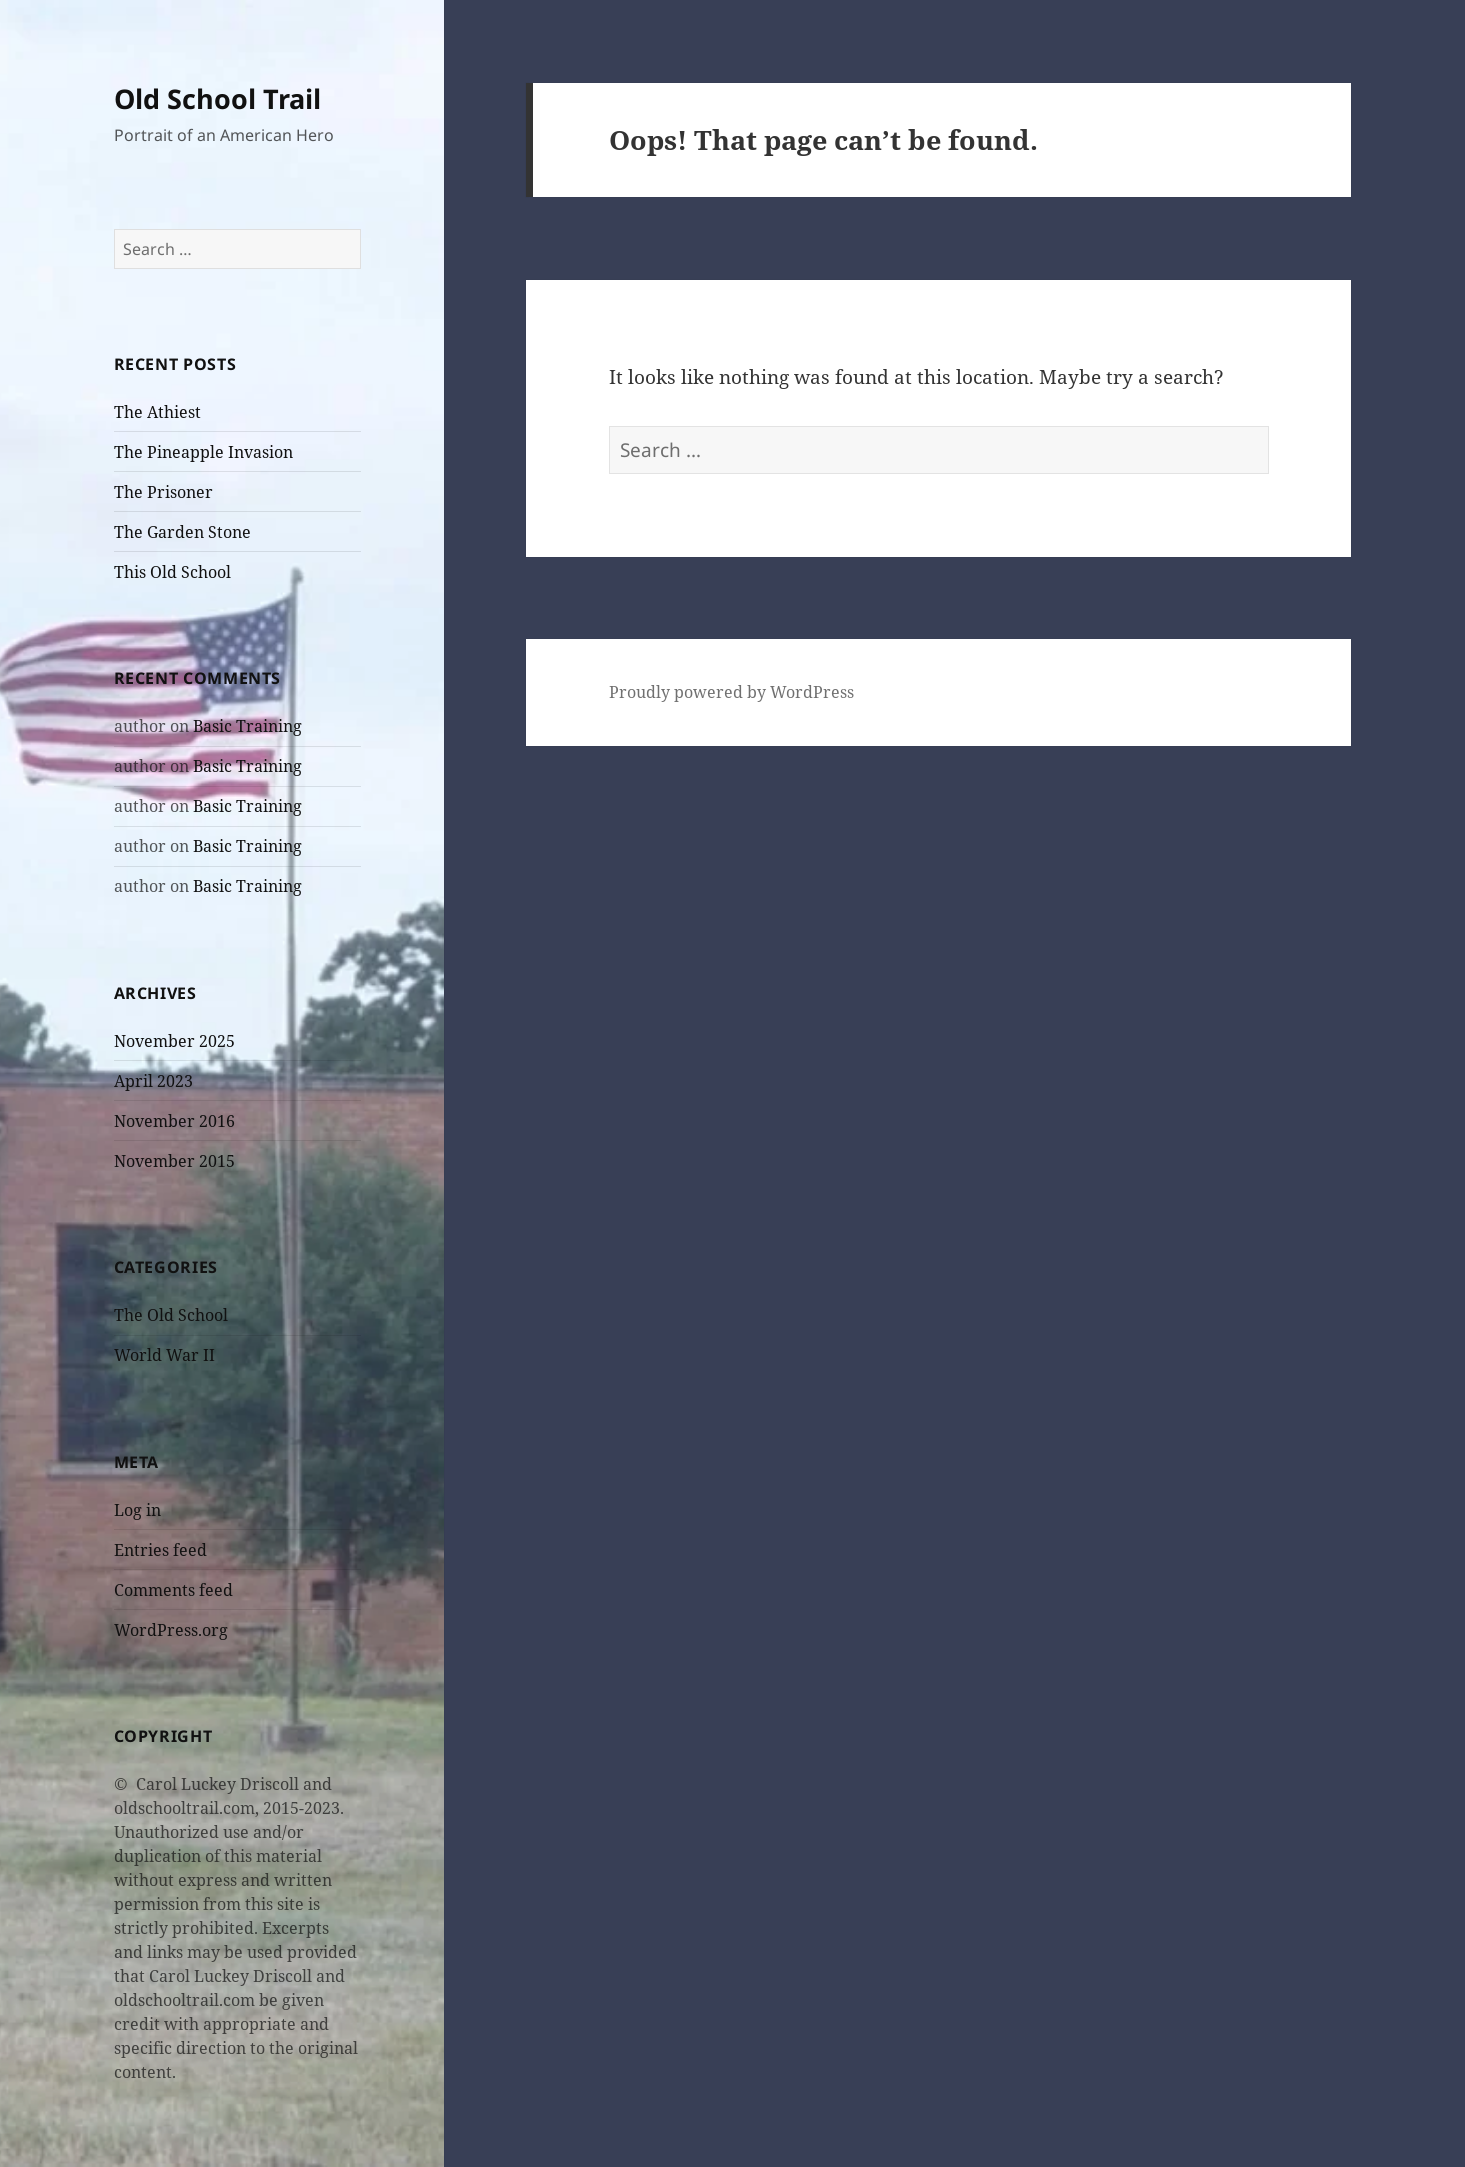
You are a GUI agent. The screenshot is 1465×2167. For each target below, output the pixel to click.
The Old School (171, 1315)
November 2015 (174, 1161)
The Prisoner (163, 492)
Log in (137, 1510)
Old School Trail (217, 98)
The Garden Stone (182, 532)
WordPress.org (171, 1630)
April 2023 (153, 1081)
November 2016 (174, 1121)
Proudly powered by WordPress (731, 692)
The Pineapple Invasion (203, 452)
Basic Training (247, 726)
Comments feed (173, 1590)
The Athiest (157, 412)
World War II (164, 1355)
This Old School (172, 572)
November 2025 (174, 1041)
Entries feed (160, 1550)
